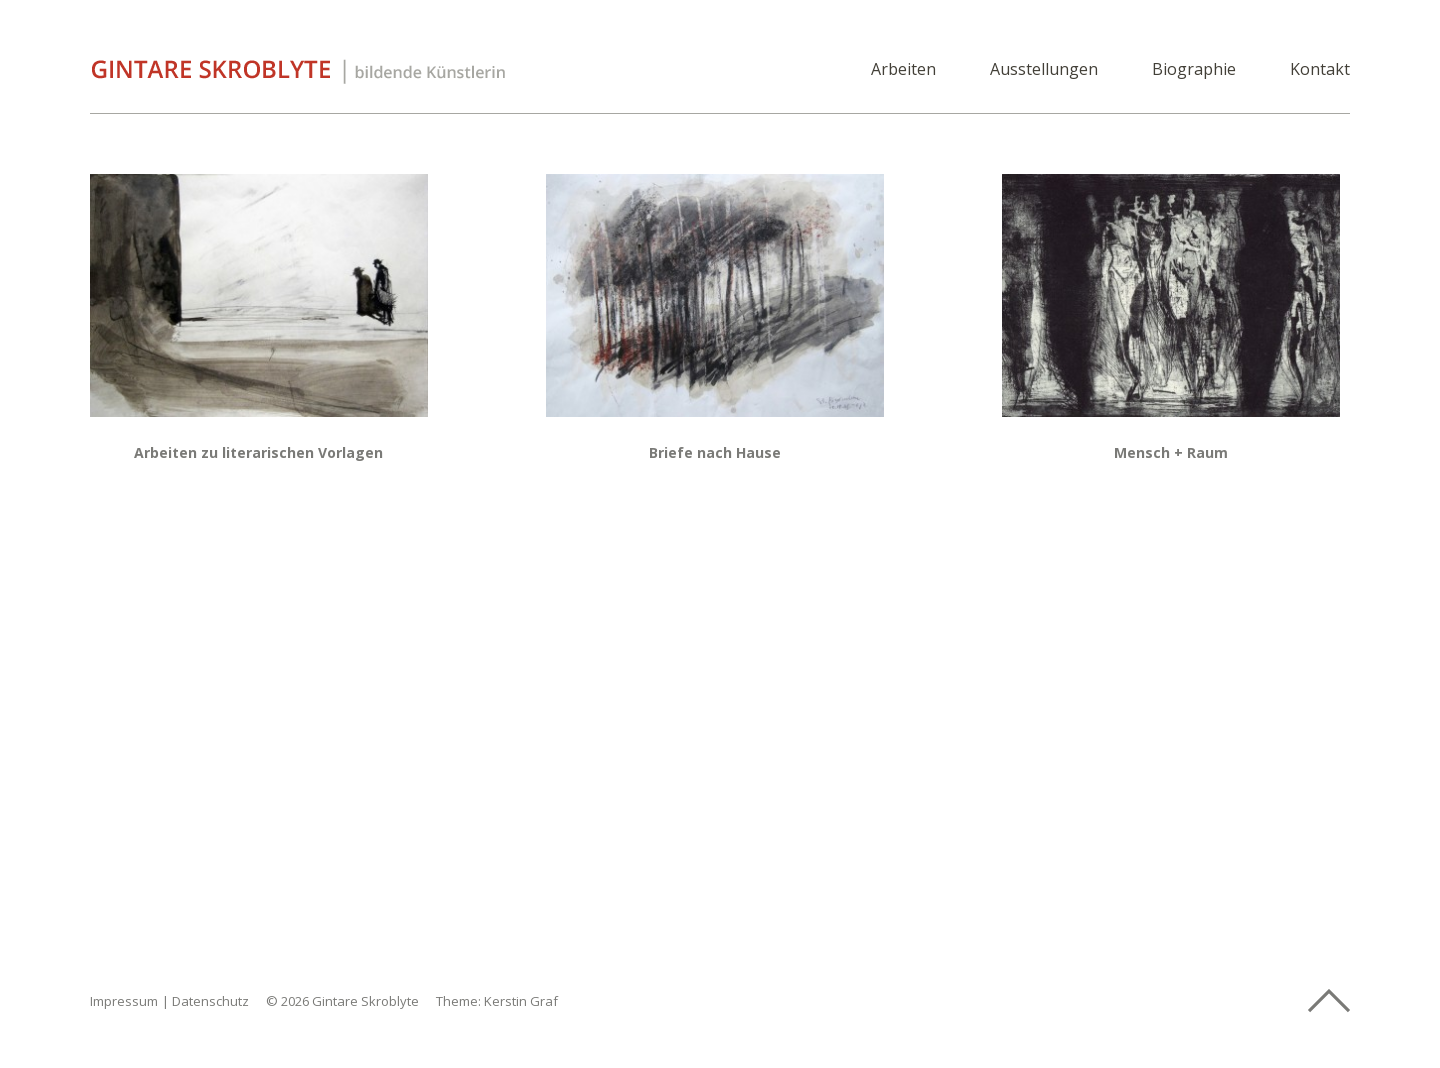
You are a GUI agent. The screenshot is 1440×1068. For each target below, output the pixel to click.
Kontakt (1320, 70)
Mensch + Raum (1171, 452)
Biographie (1194, 70)
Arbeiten (903, 70)
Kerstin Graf (521, 1001)
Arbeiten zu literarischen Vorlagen (258, 452)
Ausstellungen (1044, 70)
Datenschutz (210, 1001)
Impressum (124, 1001)
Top (1329, 1001)
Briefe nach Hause (715, 452)
